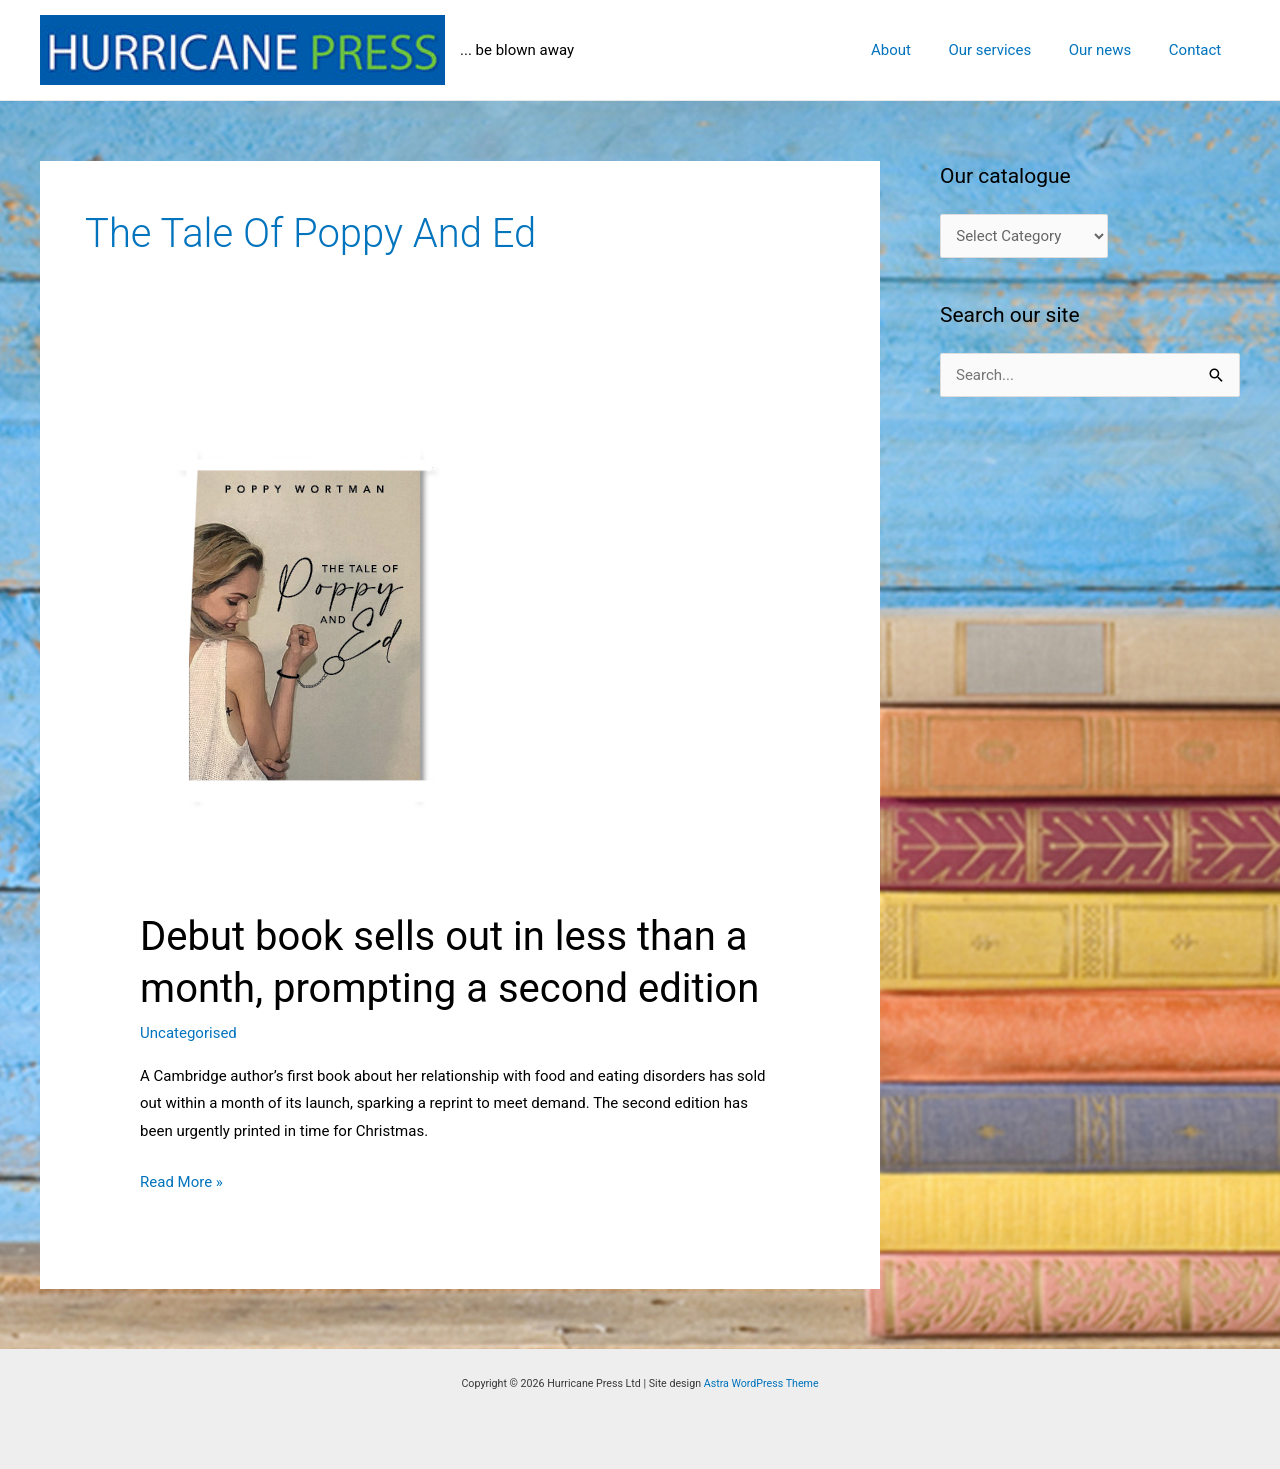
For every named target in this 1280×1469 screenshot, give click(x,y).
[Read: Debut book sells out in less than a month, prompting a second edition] (459, 639)
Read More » (181, 1183)
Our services (1008, 50)
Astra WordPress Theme (761, 1383)
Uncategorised (188, 1033)
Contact (1199, 50)
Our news (1111, 50)
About (917, 50)
